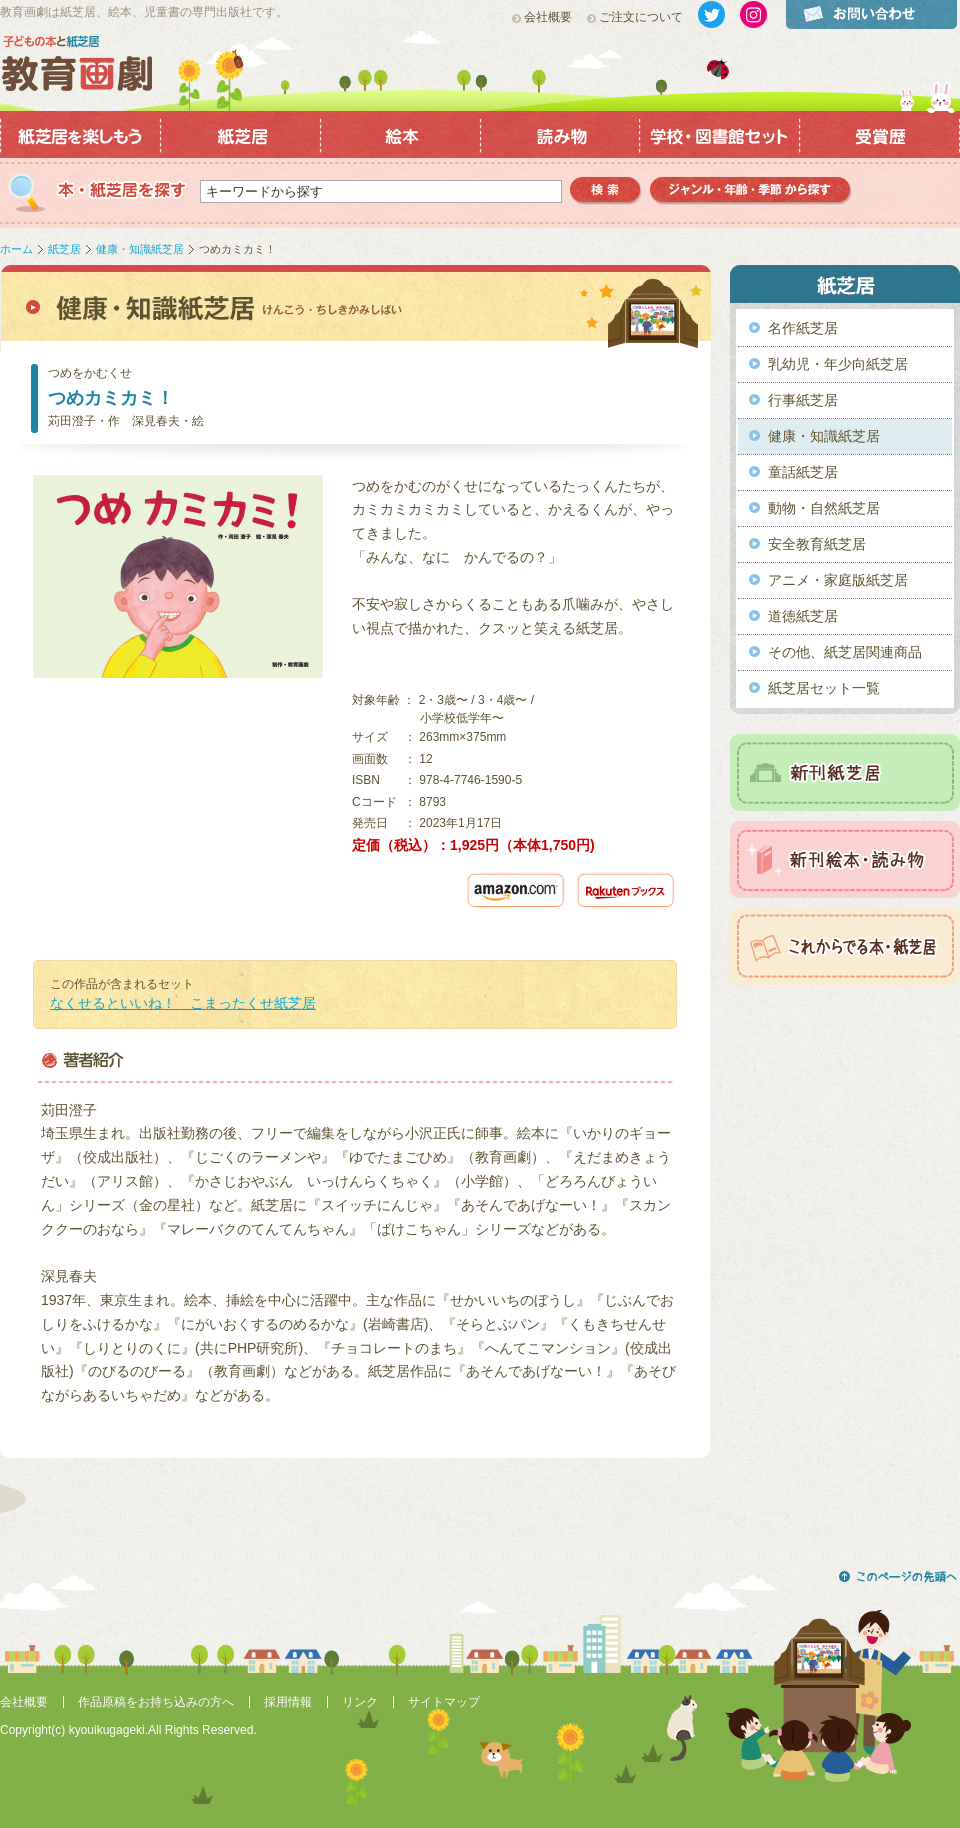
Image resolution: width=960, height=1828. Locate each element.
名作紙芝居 (803, 328)
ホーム (16, 249)
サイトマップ (444, 1702)
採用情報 (288, 1702)
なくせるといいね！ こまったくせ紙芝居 (183, 1003)
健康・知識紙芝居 (140, 249)
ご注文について (641, 17)
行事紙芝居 (803, 400)
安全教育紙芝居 (817, 544)
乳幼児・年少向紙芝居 (838, 364)
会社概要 (548, 17)
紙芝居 (64, 249)
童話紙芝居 (803, 472)
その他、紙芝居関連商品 (845, 652)
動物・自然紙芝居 (824, 508)
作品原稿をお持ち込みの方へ (156, 1702)
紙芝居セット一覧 (824, 688)
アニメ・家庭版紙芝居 (838, 580)
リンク (360, 1702)
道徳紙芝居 (803, 616)
